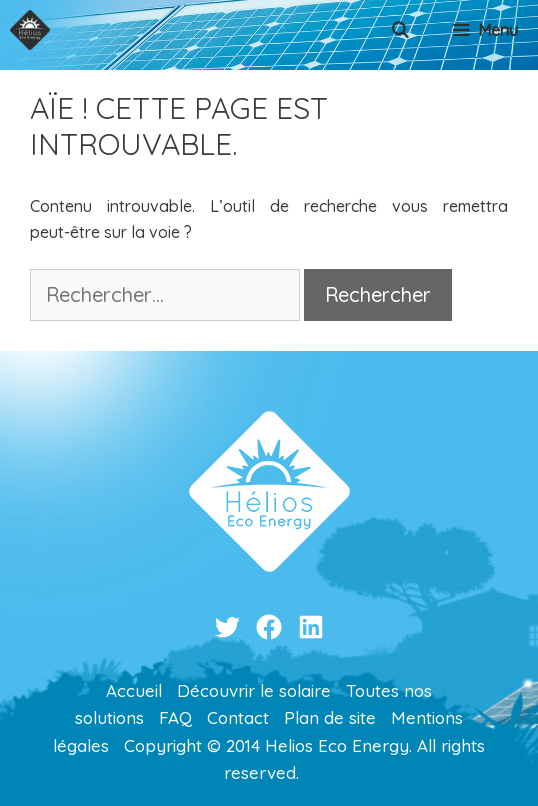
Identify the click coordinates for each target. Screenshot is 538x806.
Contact (238, 717)
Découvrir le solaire (254, 690)
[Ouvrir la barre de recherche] (400, 30)
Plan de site (330, 717)
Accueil (134, 690)
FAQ (175, 717)
